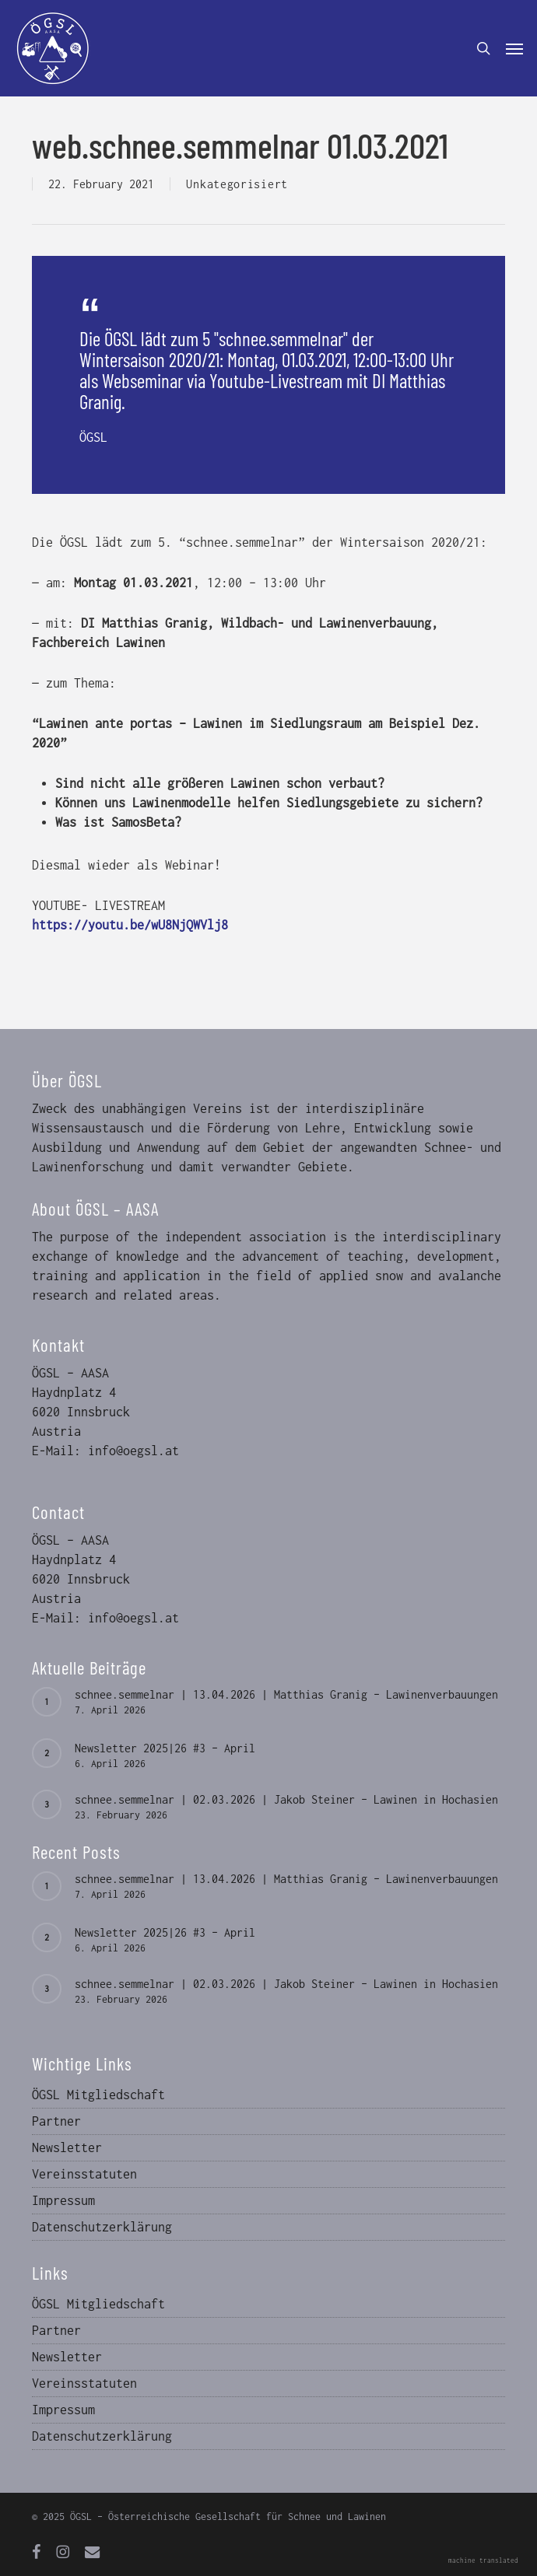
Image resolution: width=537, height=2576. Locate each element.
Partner (56, 2121)
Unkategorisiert (237, 184)
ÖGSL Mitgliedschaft (98, 2095)
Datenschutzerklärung (102, 2227)
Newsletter (67, 2147)
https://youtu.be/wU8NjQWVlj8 (130, 925)
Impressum (63, 2200)
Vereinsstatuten (84, 2174)
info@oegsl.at (133, 1451)
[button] (514, 48)
